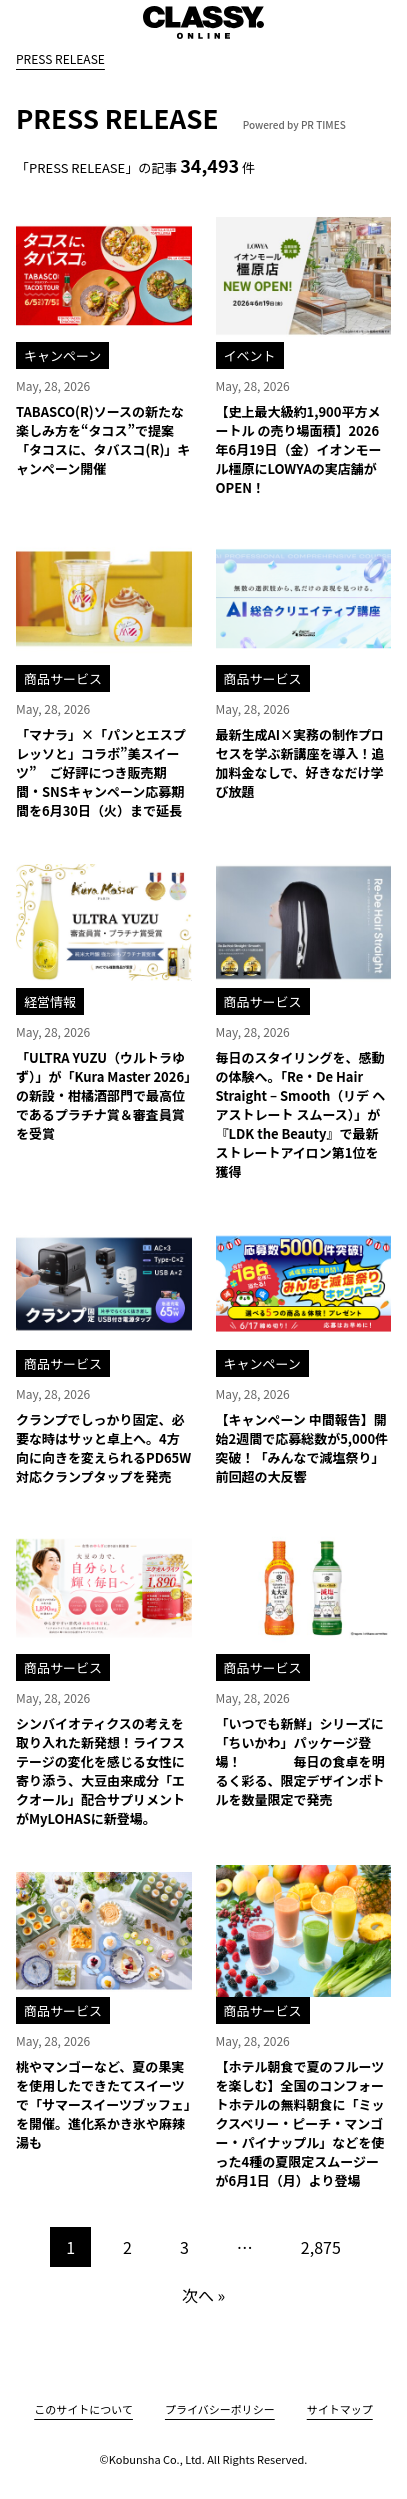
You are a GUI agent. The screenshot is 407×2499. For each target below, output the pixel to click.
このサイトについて (83, 2409)
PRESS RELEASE (60, 58)
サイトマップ (340, 2409)
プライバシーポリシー (220, 2409)
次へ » (203, 2295)
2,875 (321, 2247)
